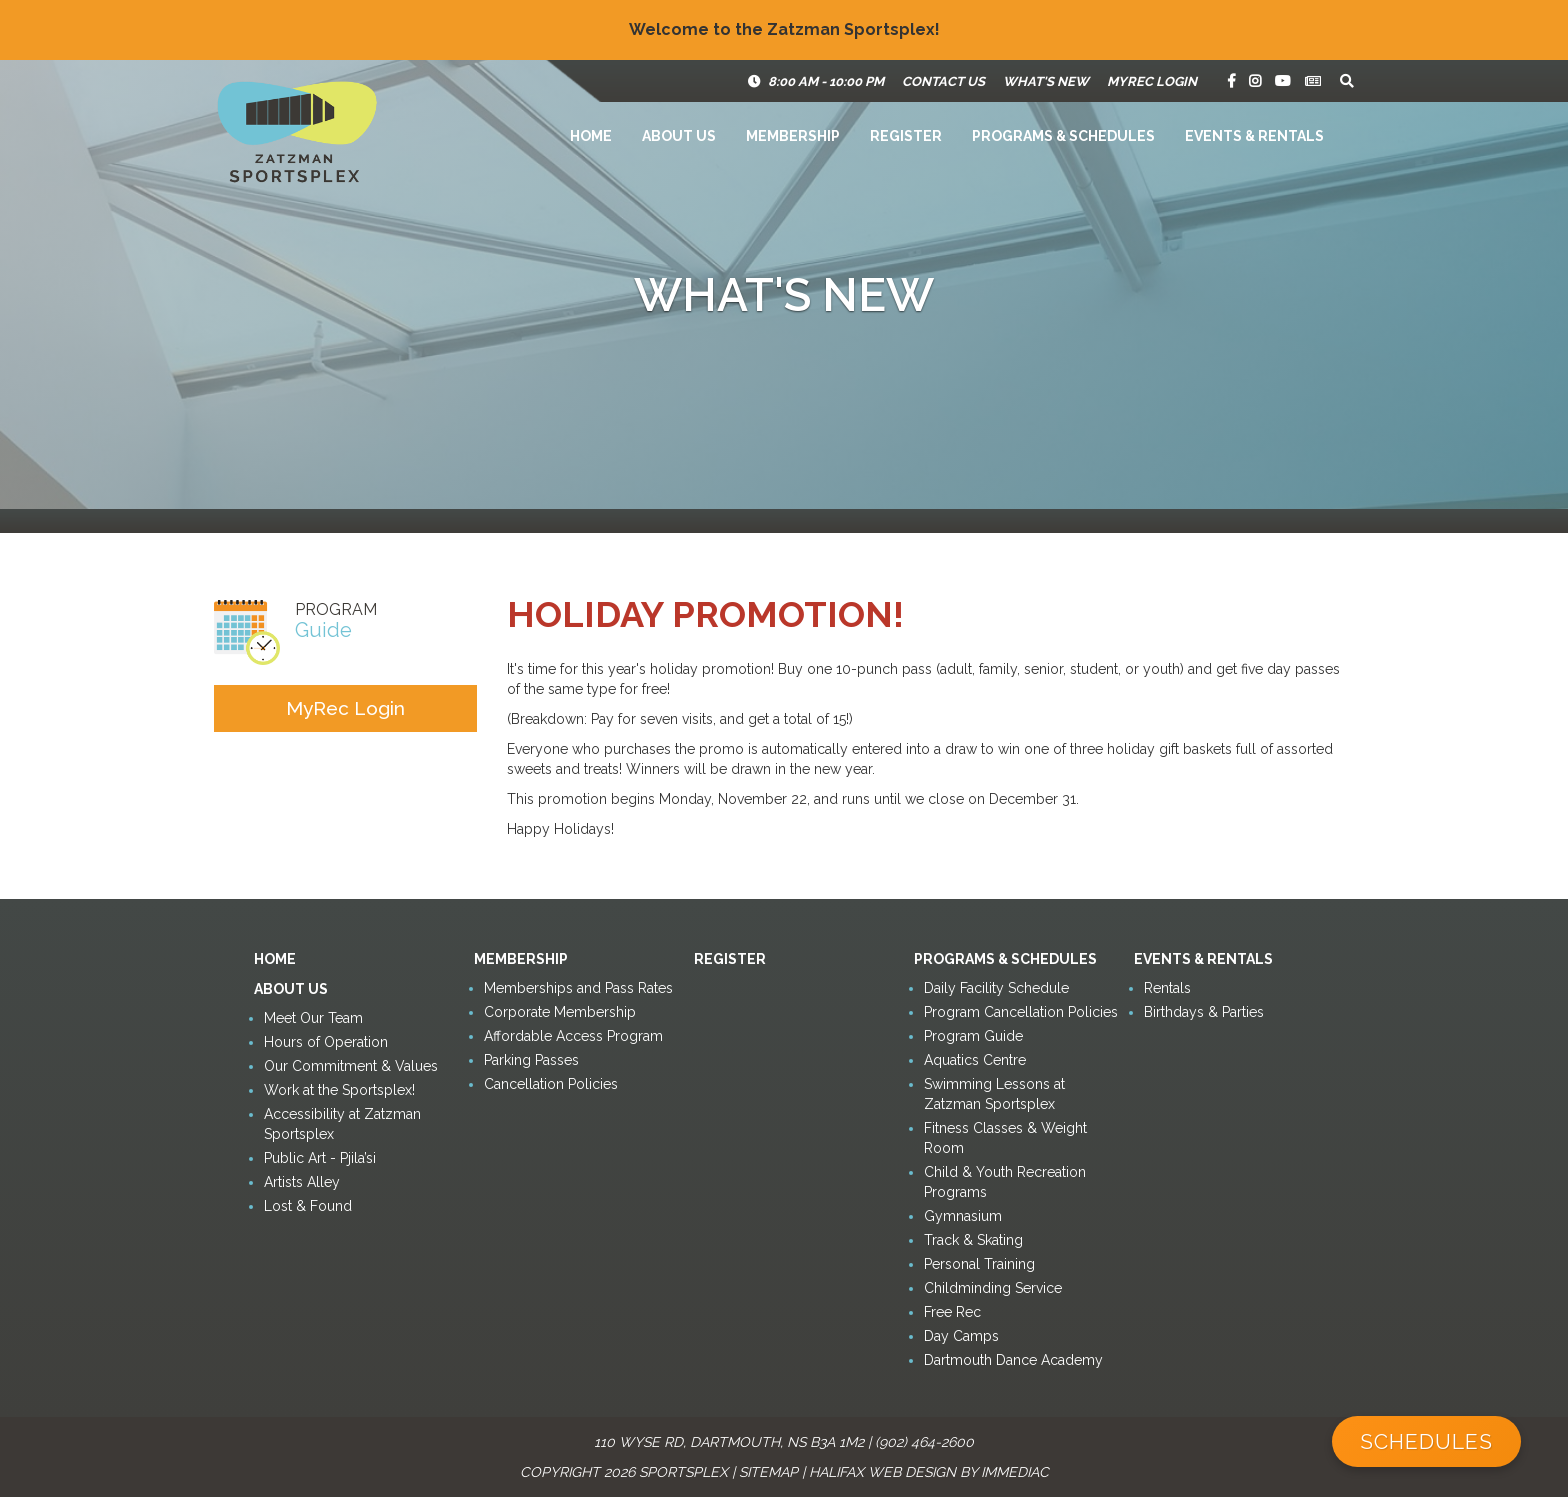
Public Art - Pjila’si (320, 1158)
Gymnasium (963, 1216)
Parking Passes (531, 1060)
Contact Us (943, 81)
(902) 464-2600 (924, 1442)
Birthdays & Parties (1204, 1012)
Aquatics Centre (975, 1060)
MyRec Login (1152, 81)
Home (591, 136)
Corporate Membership (560, 1012)
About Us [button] (679, 136)
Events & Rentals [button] (1254, 136)
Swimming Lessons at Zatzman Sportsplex (994, 1094)
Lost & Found (308, 1206)
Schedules (1426, 1441)
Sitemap (768, 1472)
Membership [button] (793, 136)
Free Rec (952, 1312)
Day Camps (961, 1336)
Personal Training (979, 1264)
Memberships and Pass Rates (578, 988)
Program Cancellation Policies (1021, 1012)
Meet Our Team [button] (313, 1018)
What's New (1046, 81)
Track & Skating (973, 1240)
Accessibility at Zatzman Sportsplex (342, 1124)
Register (906, 136)
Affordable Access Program (573, 1036)
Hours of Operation (326, 1042)
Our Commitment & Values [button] (351, 1066)
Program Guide (973, 1036)
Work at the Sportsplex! (339, 1090)
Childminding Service (993, 1288)
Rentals (1167, 988)
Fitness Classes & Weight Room (1005, 1138)
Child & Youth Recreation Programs (1005, 1182)
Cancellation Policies (551, 1084)
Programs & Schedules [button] (1063, 136)
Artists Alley (302, 1182)
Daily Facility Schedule (996, 988)
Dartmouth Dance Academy (1013, 1360)
